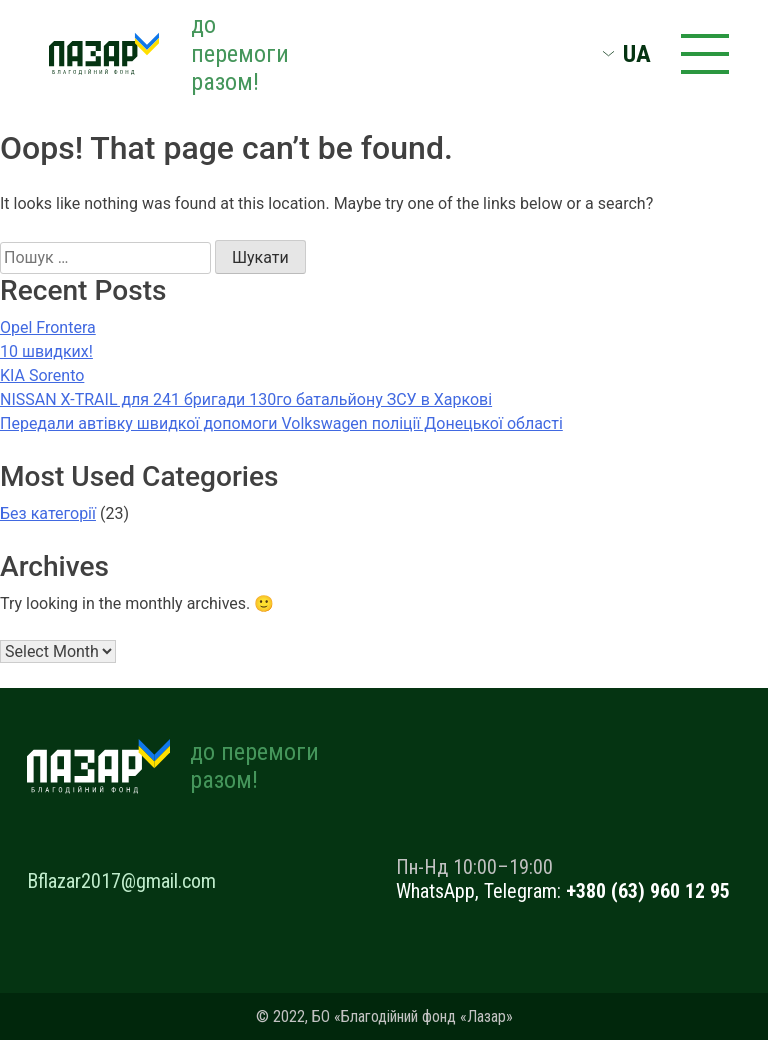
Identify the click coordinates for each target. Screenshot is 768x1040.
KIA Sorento (42, 375)
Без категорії (48, 513)
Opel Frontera (48, 327)
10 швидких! (46, 351)
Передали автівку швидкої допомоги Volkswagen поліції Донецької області (281, 423)
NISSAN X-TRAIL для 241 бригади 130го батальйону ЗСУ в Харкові (246, 399)
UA (637, 54)
